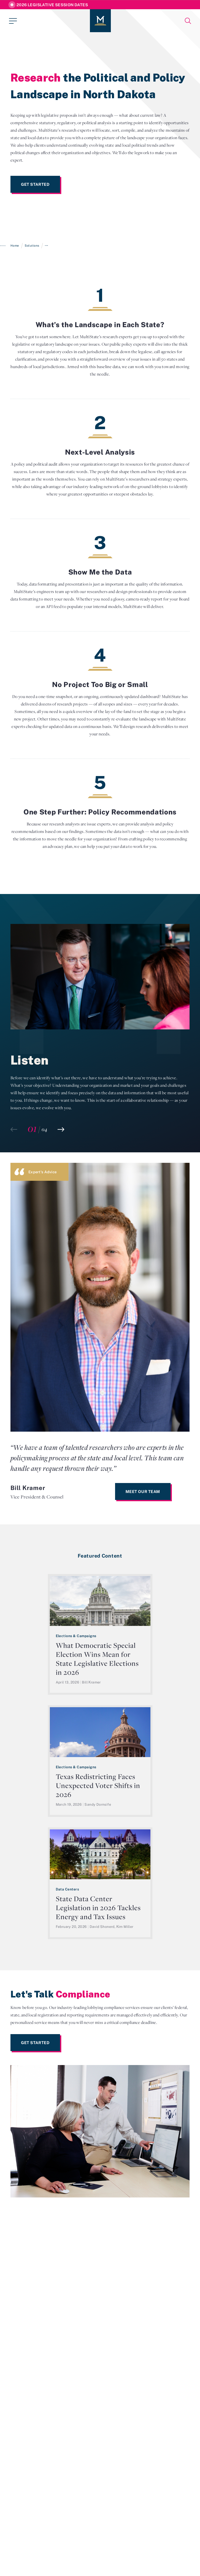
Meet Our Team (143, 1491)
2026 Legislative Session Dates (52, 4)
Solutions (32, 245)
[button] (61, 1129)
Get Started (35, 184)
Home (14, 245)
